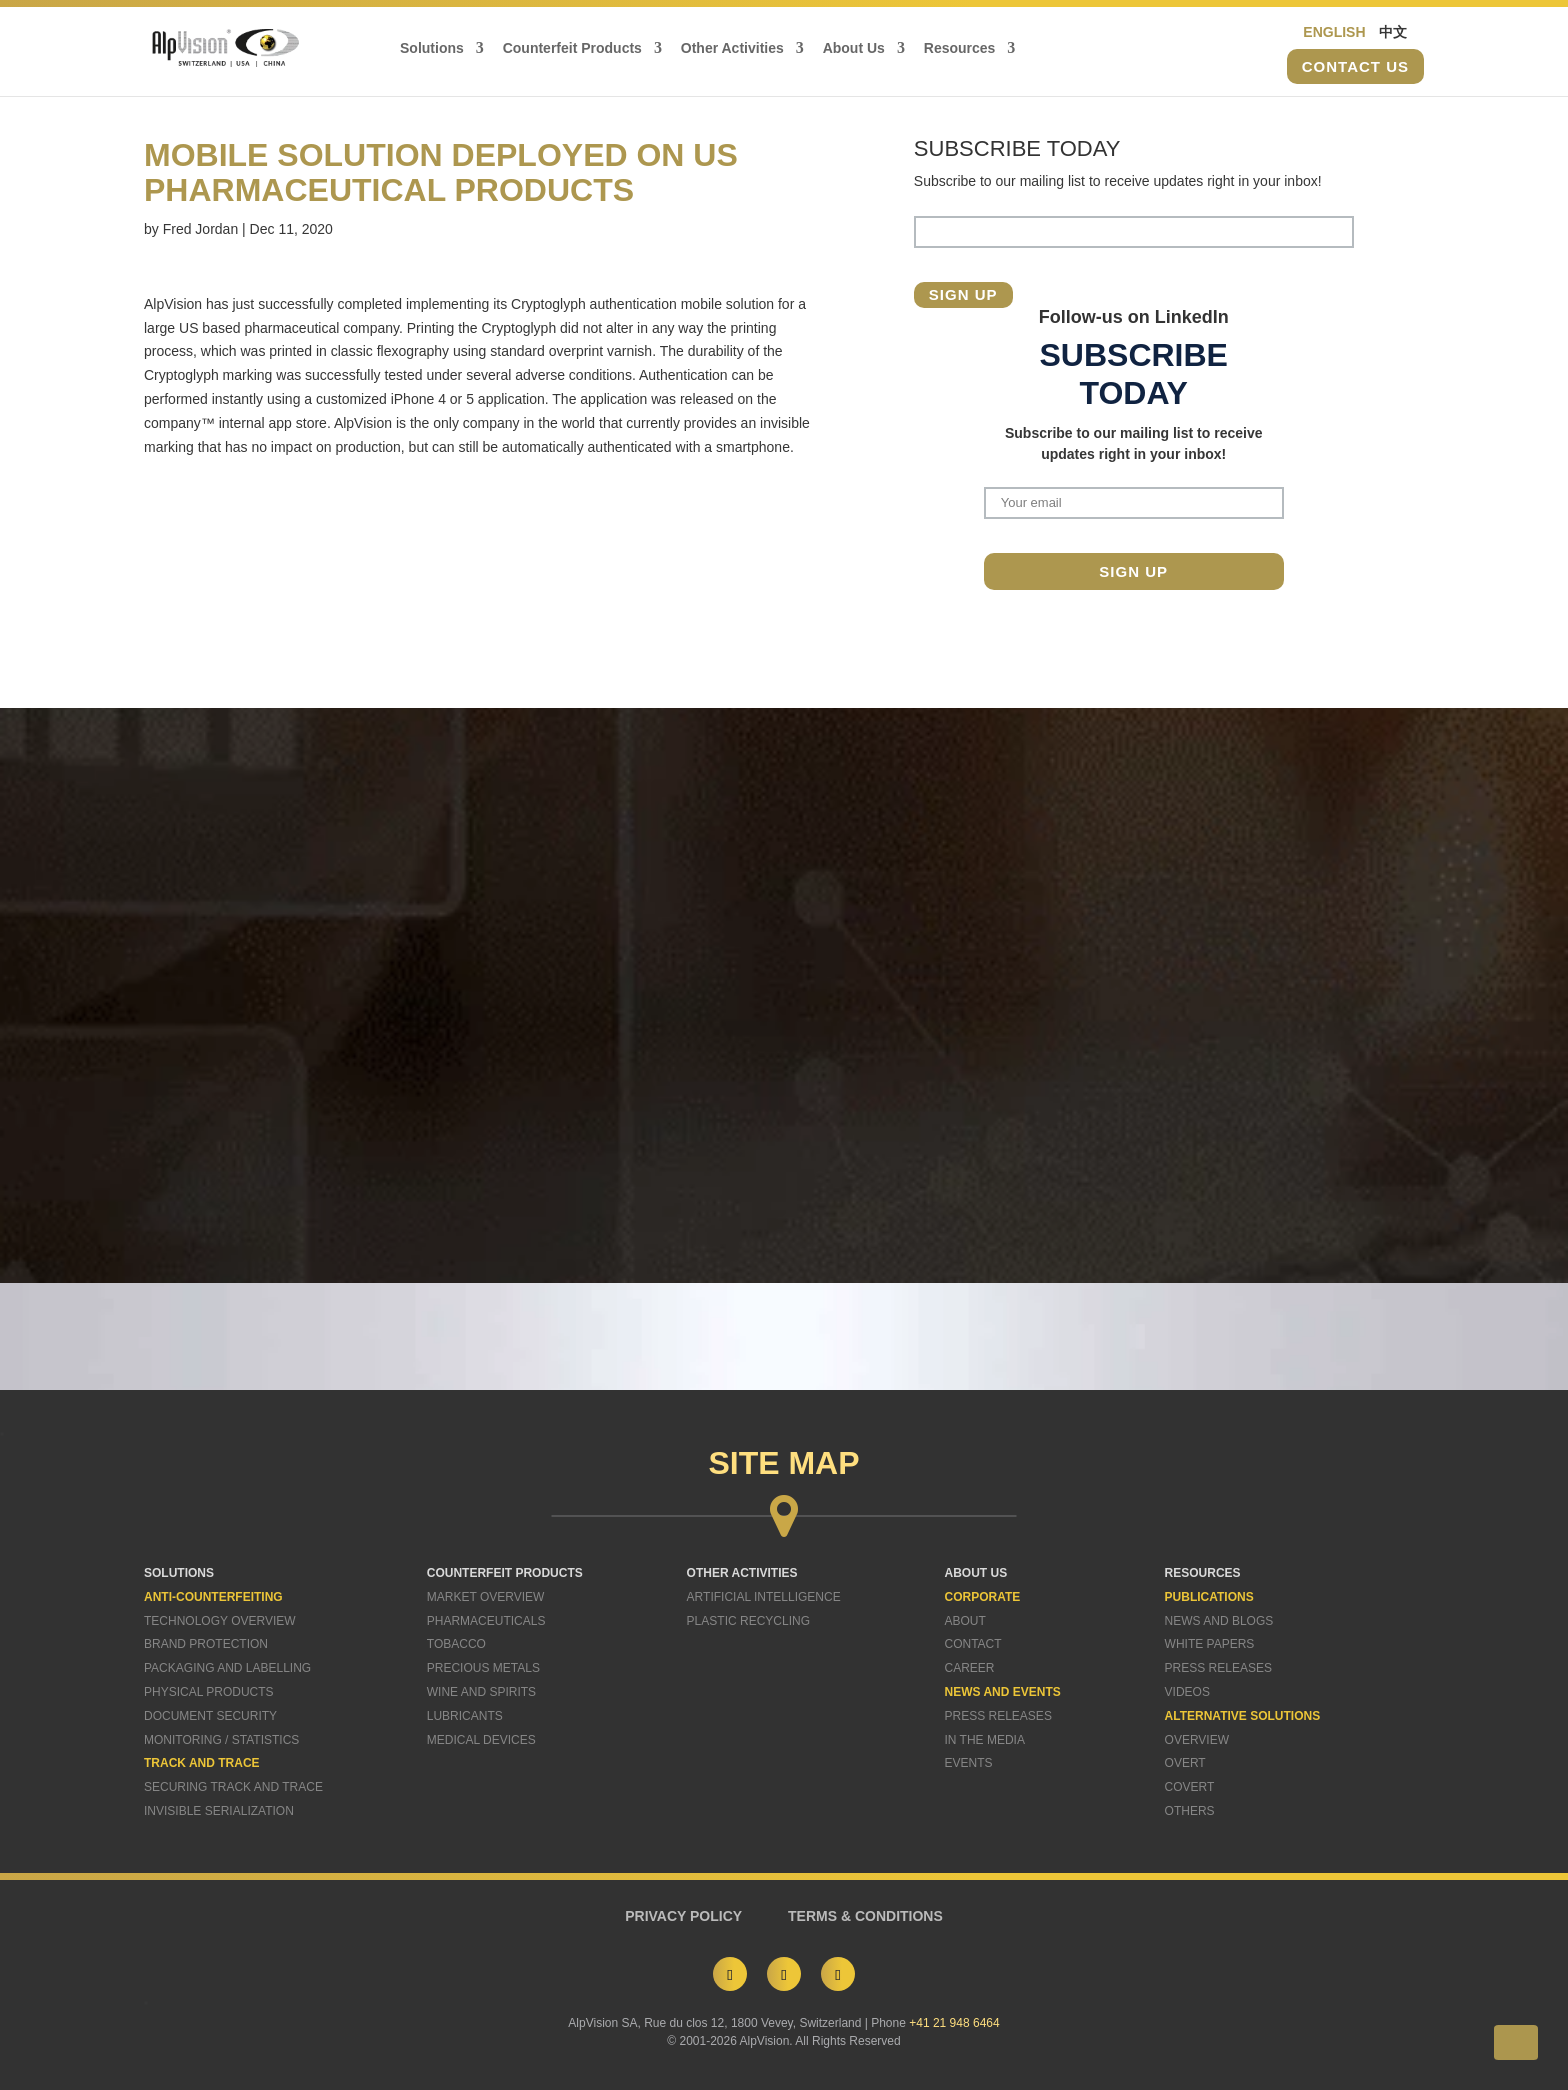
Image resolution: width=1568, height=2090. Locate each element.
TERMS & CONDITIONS (865, 1916)
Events (969, 1763)
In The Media (985, 1740)
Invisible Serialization (219, 1811)
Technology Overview (220, 1621)
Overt (1185, 1763)
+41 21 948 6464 (954, 2023)
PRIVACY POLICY (683, 1916)
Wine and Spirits (481, 1692)
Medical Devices (481, 1740)
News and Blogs (1219, 1621)
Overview (1197, 1740)
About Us (854, 48)
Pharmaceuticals (486, 1621)
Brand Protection (206, 1644)
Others (1190, 1811)
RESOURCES (1203, 1573)
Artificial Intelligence (764, 1597)
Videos (1187, 1692)
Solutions (432, 48)
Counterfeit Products (572, 48)
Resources (960, 48)
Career (970, 1668)
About (965, 1621)
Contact (973, 1644)
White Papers (1210, 1644)
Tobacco (456, 1644)
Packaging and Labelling (227, 1668)
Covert (1190, 1787)
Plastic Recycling (748, 1621)
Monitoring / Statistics (221, 1740)
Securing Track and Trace (233, 1787)
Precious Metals (483, 1668)
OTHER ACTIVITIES (742, 1573)
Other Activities (732, 48)
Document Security (210, 1716)
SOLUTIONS (179, 1573)
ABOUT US (976, 1573)
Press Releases (998, 1716)
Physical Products (209, 1692)
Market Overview (486, 1597)
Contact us (1355, 66)
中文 (1393, 32)
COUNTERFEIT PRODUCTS (505, 1573)
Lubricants (465, 1716)
